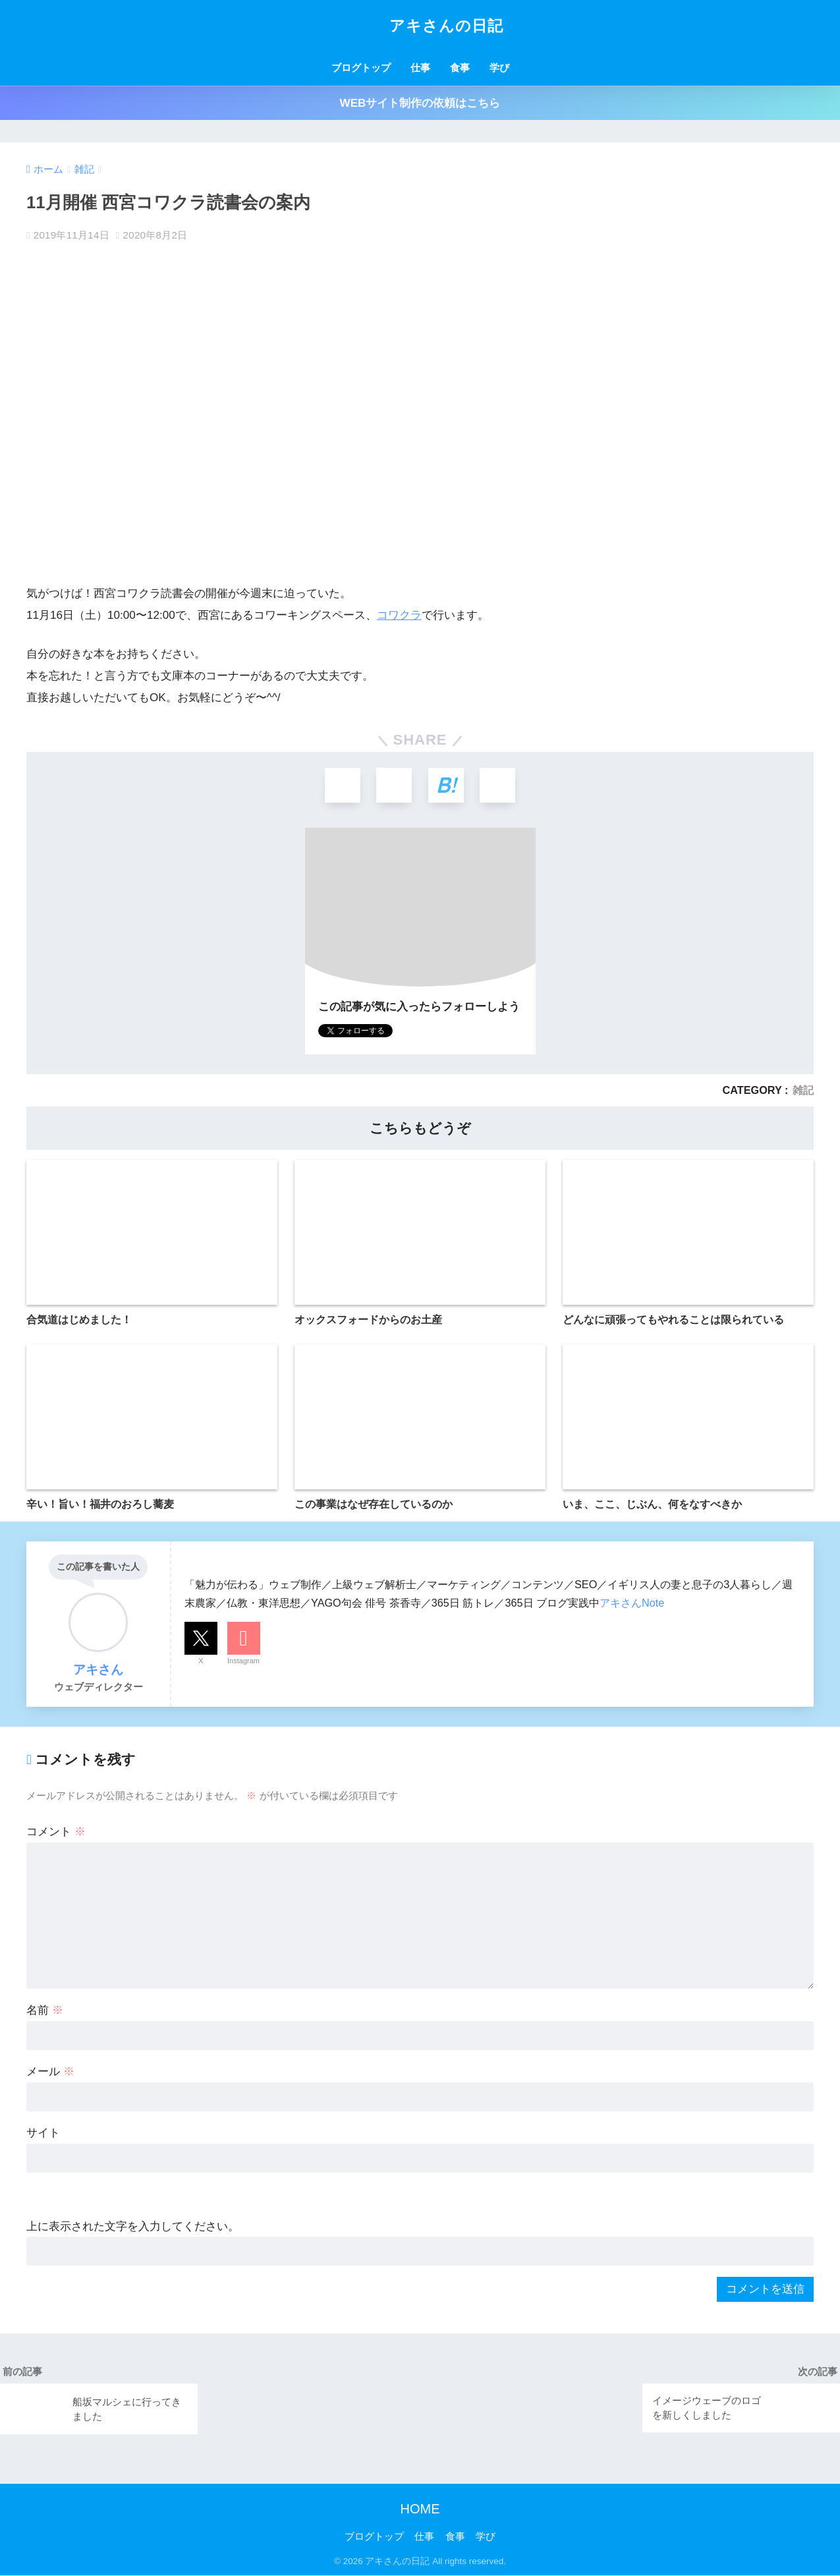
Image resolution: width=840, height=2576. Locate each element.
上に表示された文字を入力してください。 (132, 2227)
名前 (44, 2011)
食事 (460, 67)
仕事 (420, 67)
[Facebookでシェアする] (394, 786)
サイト (43, 2133)
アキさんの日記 (420, 25)
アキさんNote (632, 1603)
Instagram (243, 1662)
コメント (56, 1833)
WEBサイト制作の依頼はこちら (420, 103)
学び (499, 67)
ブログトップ (361, 67)
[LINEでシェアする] (499, 786)
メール (50, 2073)
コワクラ (399, 615)
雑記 (803, 1091)
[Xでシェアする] (341, 786)
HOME (420, 2509)
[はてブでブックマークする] (446, 786)
